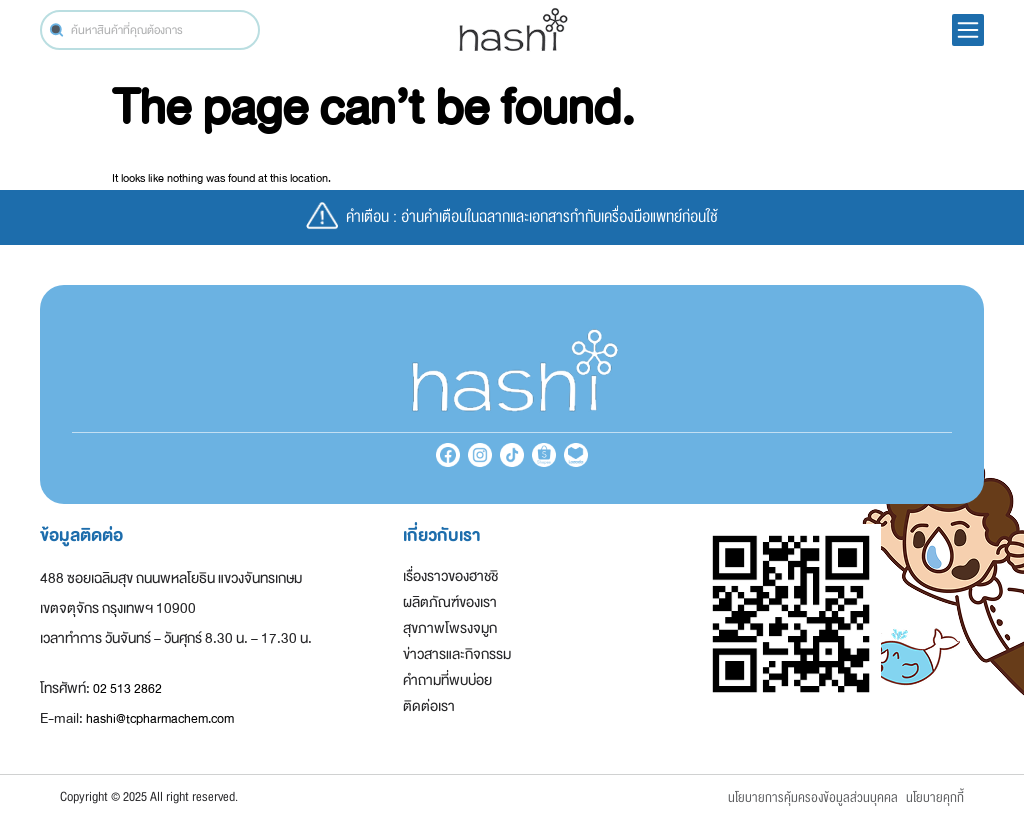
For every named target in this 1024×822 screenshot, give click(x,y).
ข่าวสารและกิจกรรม (457, 654)
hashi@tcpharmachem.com (160, 719)
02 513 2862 (127, 689)
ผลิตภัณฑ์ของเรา (450, 602)
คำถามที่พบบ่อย (447, 680)
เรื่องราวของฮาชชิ (450, 576)
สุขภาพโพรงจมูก (450, 628)
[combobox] (150, 30)
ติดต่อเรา (429, 706)
